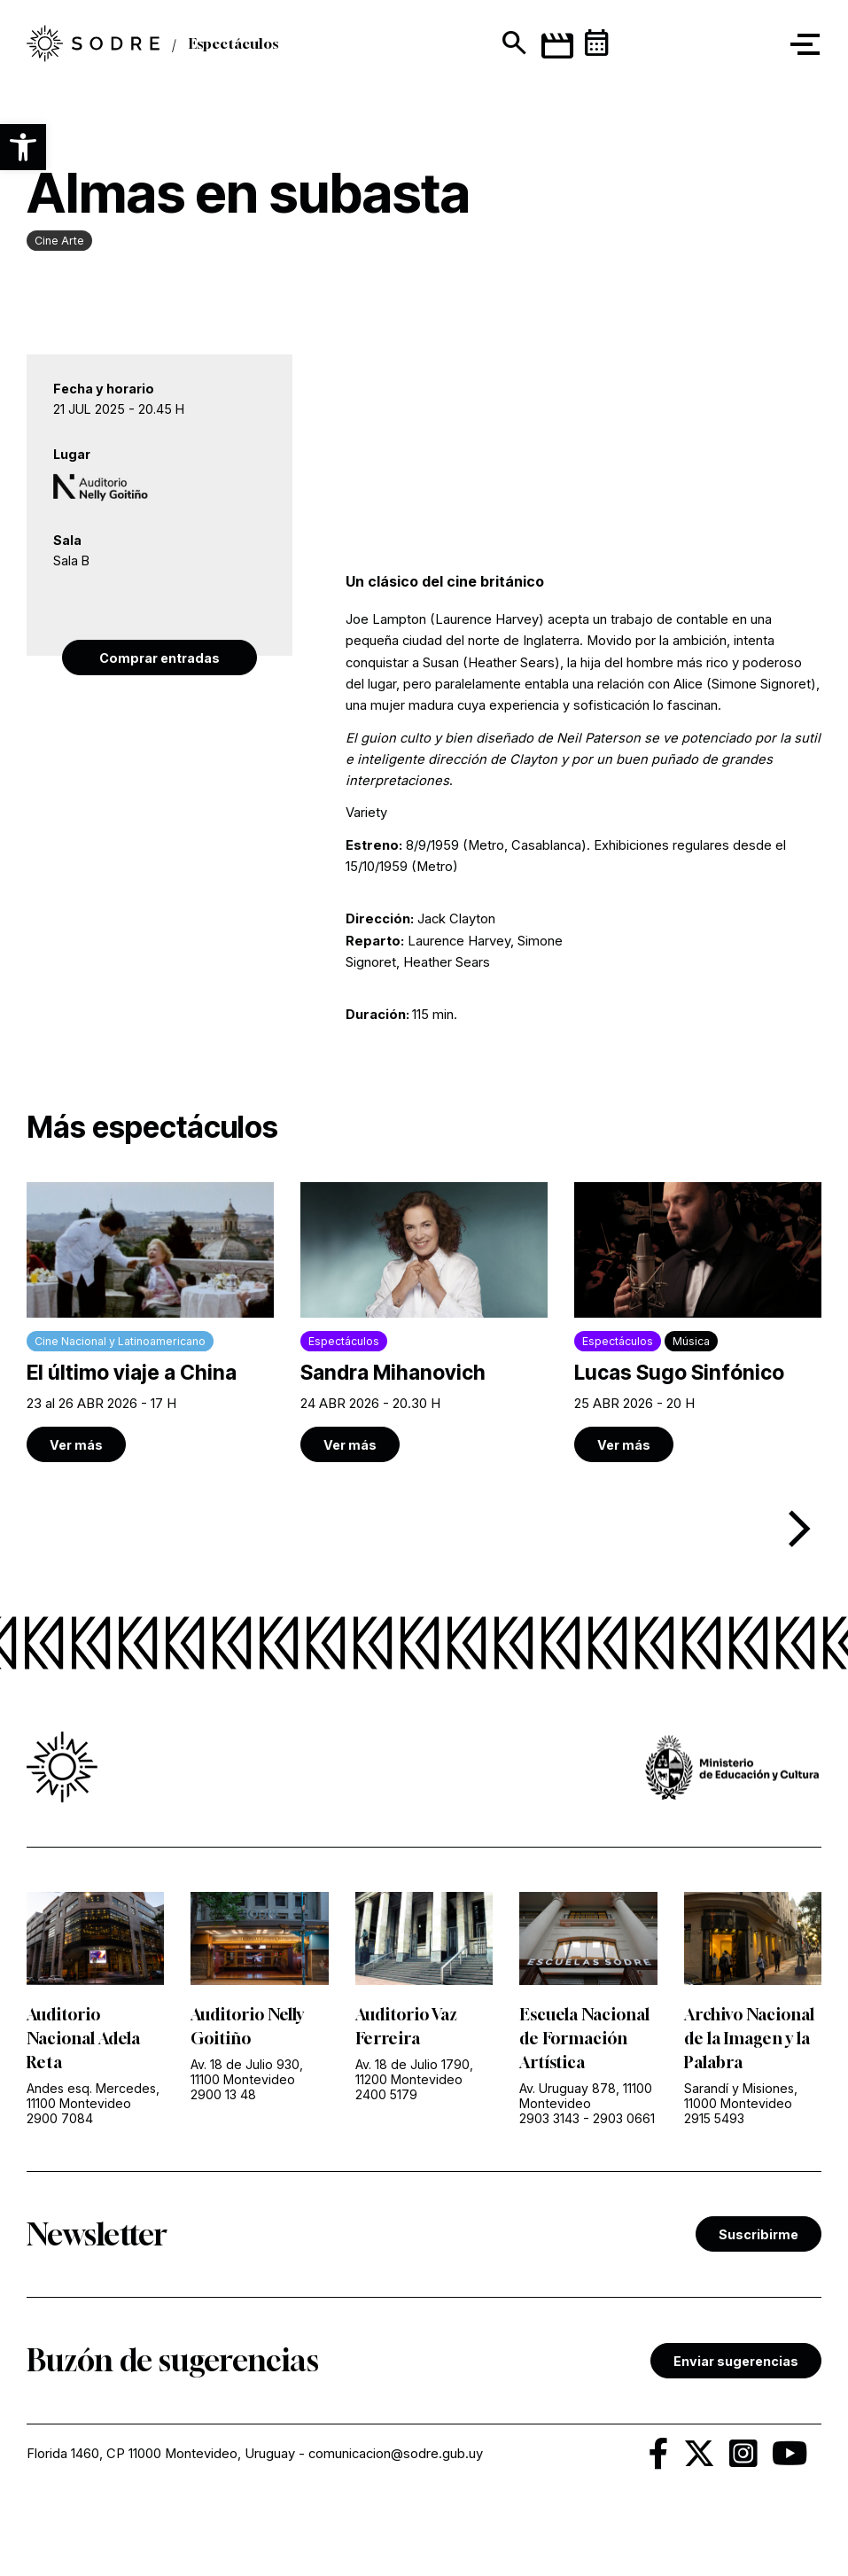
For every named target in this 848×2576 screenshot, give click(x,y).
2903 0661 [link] (624, 2118)
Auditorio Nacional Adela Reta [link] (83, 2038)
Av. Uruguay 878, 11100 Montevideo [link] (585, 2096)
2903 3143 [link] (549, 2118)
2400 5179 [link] (386, 2094)
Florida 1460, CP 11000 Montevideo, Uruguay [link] (161, 2454)
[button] (23, 147)
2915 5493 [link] (714, 2118)
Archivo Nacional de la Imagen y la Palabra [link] (749, 2038)
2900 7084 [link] (60, 2118)
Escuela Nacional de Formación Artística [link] (584, 2038)
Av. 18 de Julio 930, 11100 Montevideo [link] (247, 2072)
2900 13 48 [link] (223, 2094)
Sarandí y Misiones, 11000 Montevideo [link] (740, 2096)
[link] (150, 1322)
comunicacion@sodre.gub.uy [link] (395, 2454)
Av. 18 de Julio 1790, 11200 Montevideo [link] (414, 2072)
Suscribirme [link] (758, 2234)
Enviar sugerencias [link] (735, 2361)
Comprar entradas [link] (159, 657)
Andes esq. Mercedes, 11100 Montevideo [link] (93, 2096)
